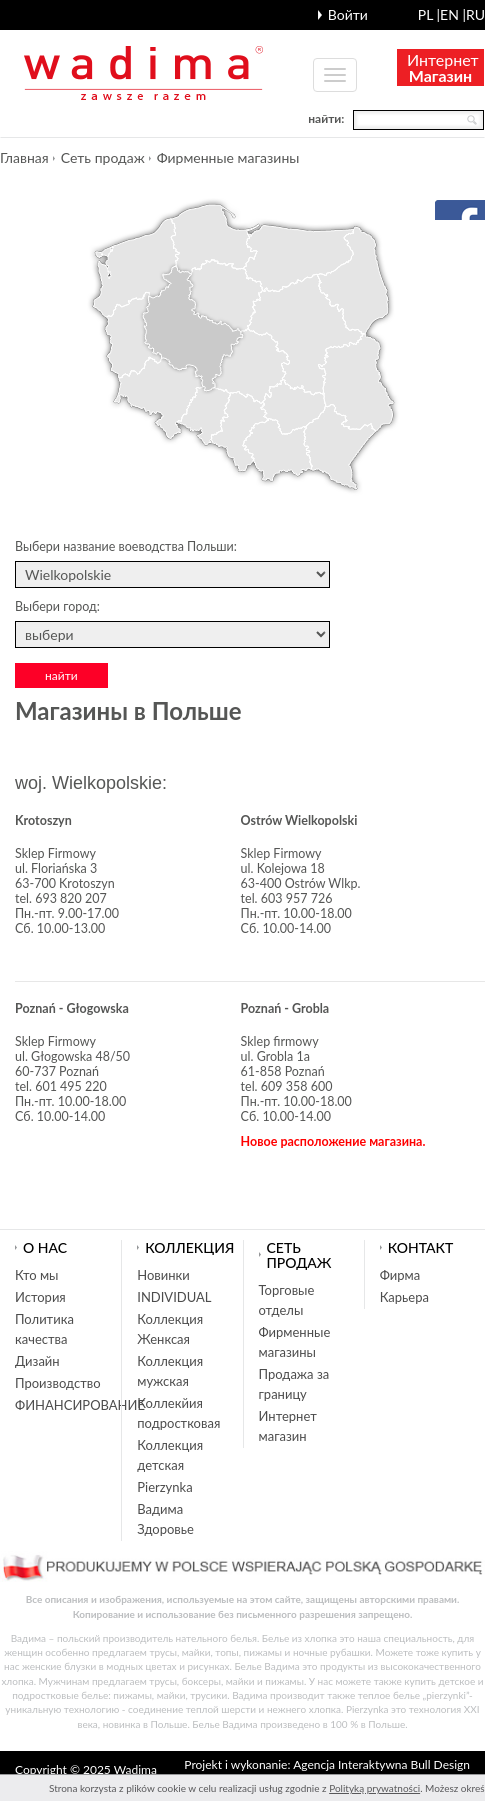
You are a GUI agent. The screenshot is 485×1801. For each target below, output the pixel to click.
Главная (24, 157)
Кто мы (37, 1275)
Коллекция (189, 1247)
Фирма (400, 1275)
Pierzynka (164, 1487)
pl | (429, 14)
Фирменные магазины (228, 157)
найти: (326, 118)
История (40, 1297)
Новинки (163, 1275)
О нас (45, 1247)
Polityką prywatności (374, 1788)
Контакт (421, 1247)
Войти (348, 14)
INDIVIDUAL (174, 1297)
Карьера (404, 1297)
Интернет (443, 67)
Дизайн (37, 1361)
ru (475, 14)
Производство (58, 1383)
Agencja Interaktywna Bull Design (381, 1764)
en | (453, 14)
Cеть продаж (103, 157)
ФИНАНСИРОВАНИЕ (80, 1405)
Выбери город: (57, 606)
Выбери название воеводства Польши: (126, 546)
